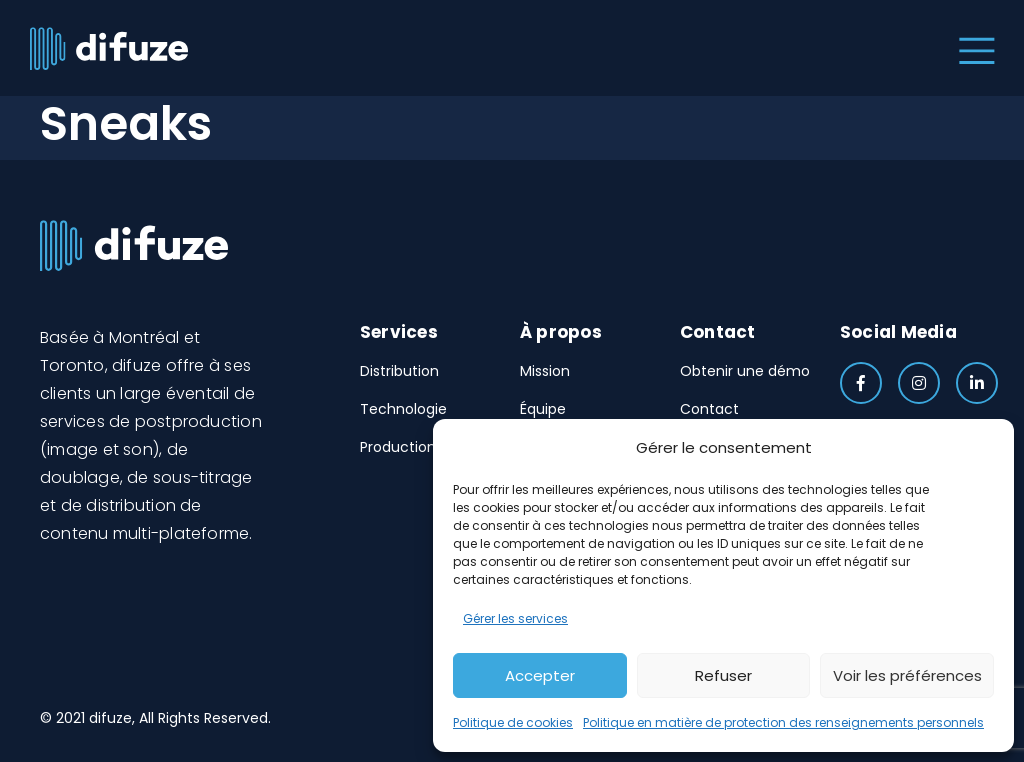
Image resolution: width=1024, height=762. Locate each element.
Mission (545, 371)
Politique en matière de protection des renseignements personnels (783, 722)
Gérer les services (515, 618)
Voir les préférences (907, 675)
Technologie (403, 409)
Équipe (543, 409)
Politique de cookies (513, 722)
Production (398, 447)
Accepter (540, 675)
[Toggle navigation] (972, 48)
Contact (709, 409)
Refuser (723, 675)
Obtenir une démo (745, 371)
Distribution (399, 371)
